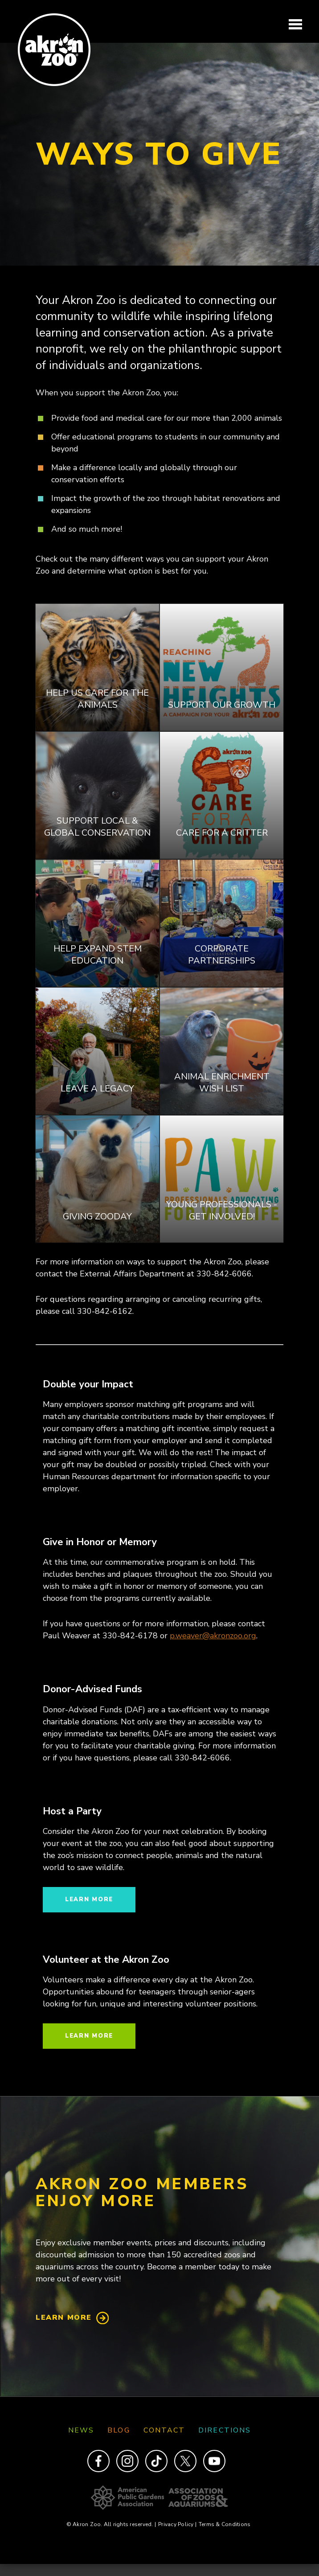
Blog (118, 2430)
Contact (164, 2430)
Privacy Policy (177, 2524)
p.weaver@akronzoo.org (213, 1635)
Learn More (64, 2317)
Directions (224, 2430)
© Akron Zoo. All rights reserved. (111, 2524)
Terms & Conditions (224, 2524)
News (81, 2430)
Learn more (89, 1899)
